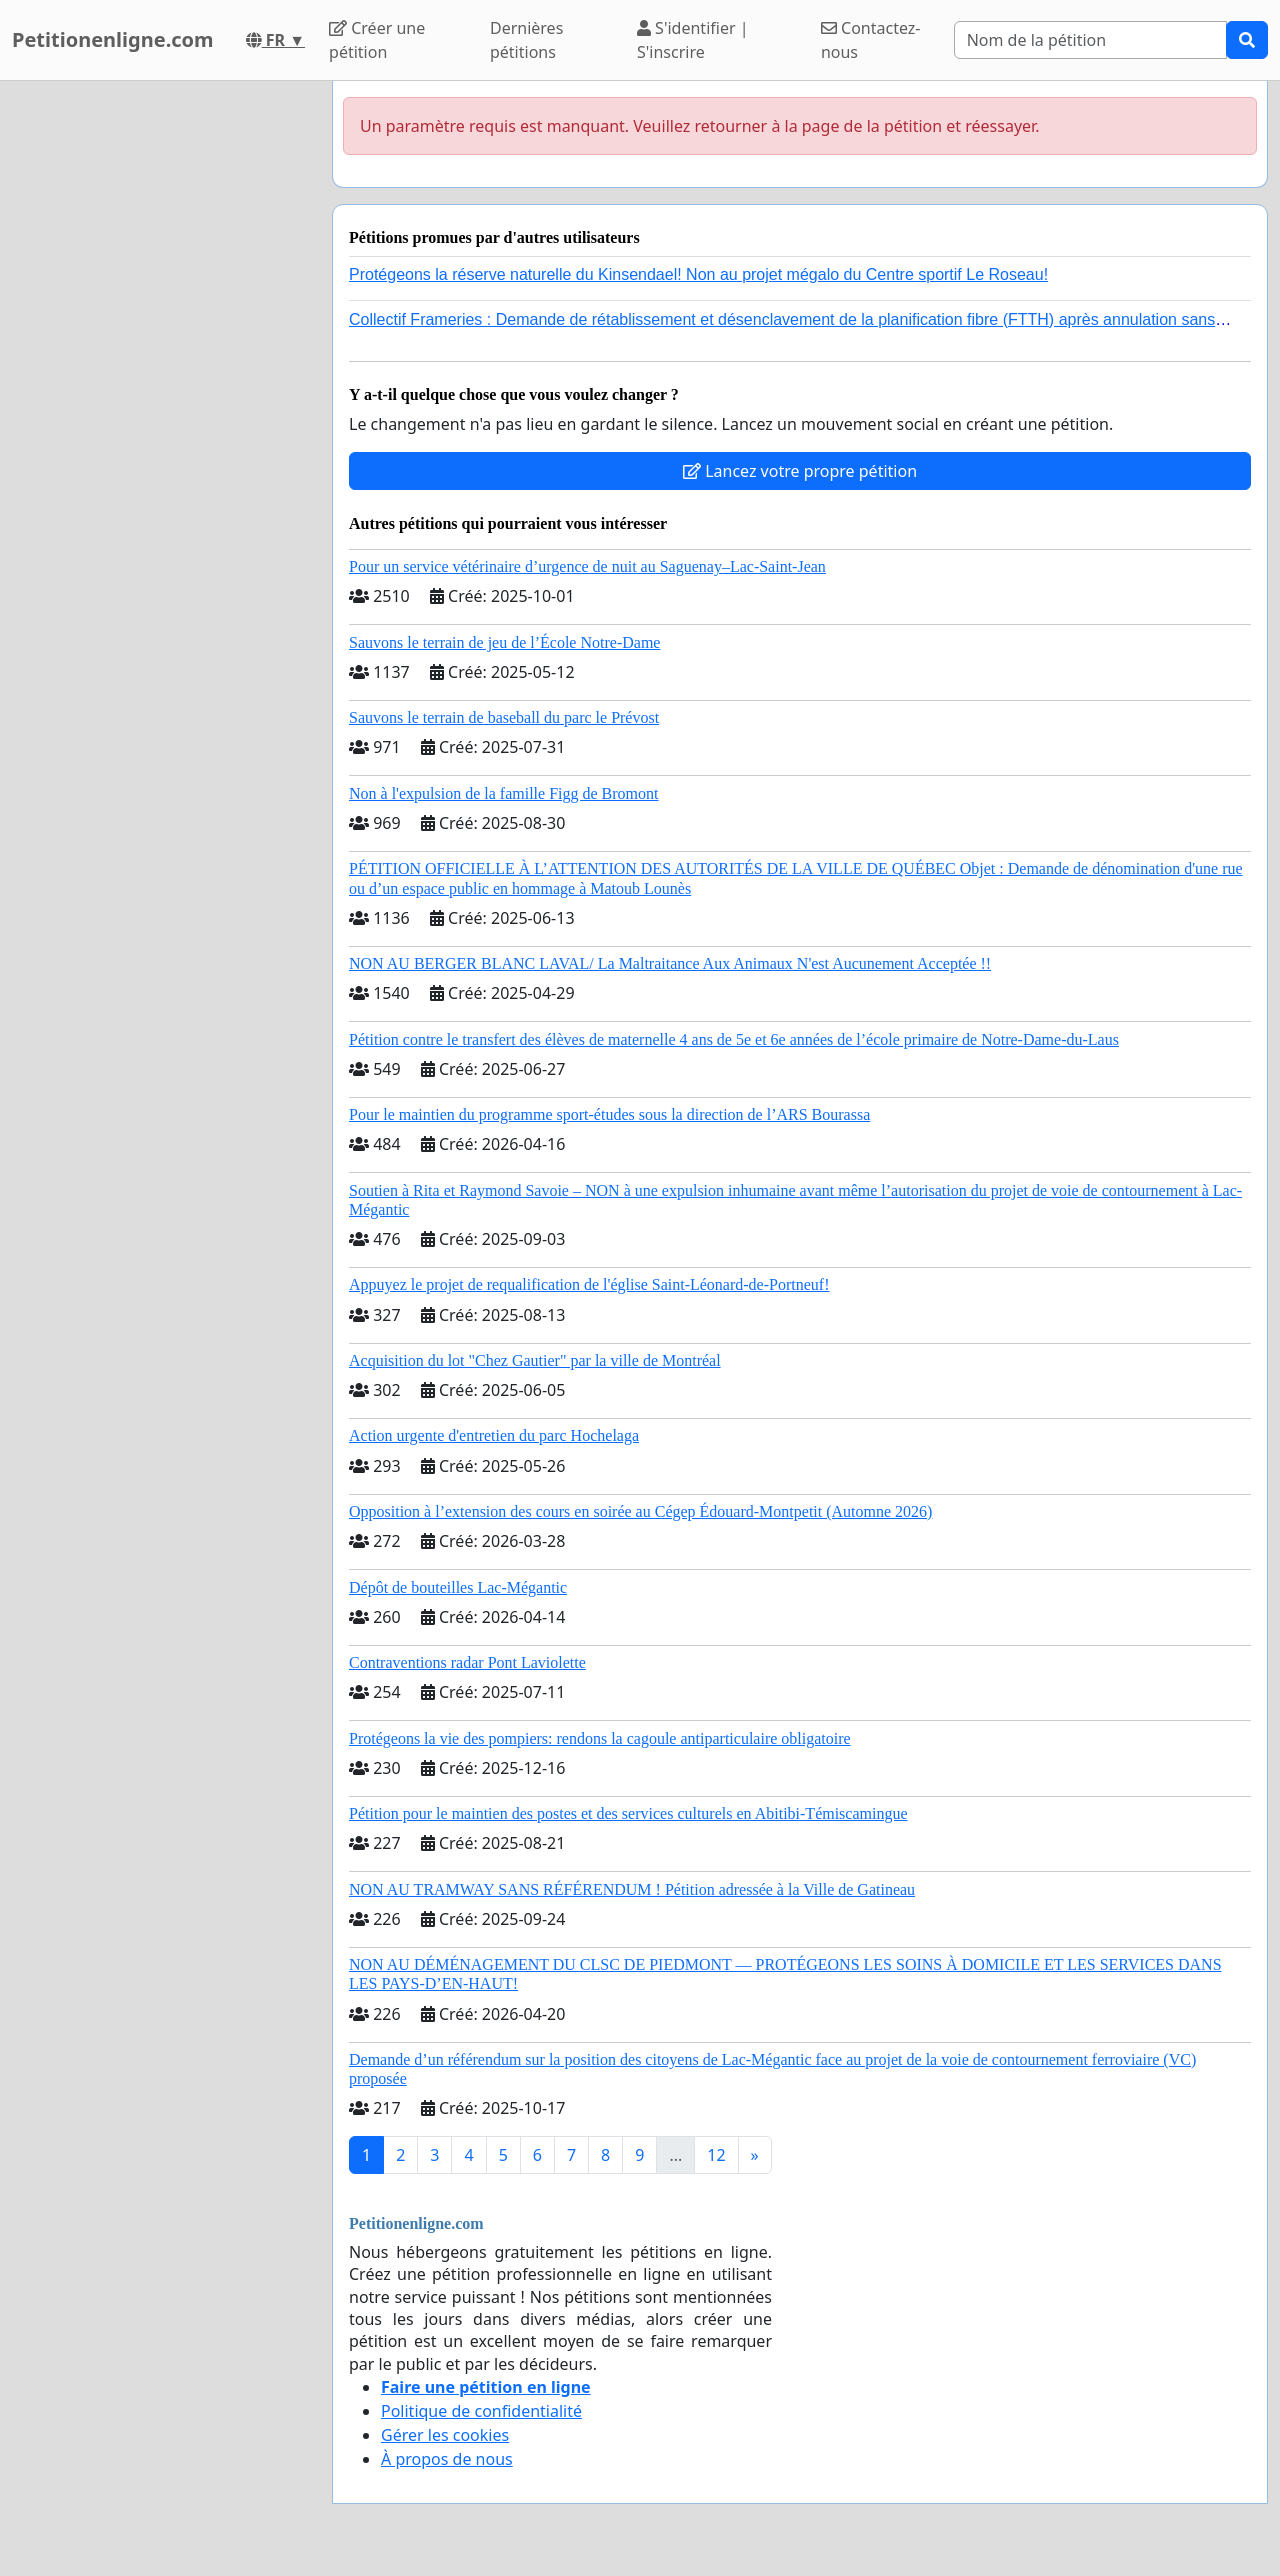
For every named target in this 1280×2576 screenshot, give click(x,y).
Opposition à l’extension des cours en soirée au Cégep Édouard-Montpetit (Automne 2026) (640, 1511)
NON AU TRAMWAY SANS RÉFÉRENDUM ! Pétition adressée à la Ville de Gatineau (632, 1889)
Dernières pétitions (526, 40)
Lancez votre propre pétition (800, 471)
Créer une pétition (377, 40)
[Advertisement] (160, 381)
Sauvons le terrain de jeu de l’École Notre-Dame (504, 642)
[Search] (1090, 40)
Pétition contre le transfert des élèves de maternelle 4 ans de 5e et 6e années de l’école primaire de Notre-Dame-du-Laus (734, 1039)
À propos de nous (447, 2459)
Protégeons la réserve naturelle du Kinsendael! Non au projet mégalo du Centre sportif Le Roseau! (698, 274)
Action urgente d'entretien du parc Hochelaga (494, 1435)
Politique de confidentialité (481, 2411)
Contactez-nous (871, 40)
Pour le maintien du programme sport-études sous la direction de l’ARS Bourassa (609, 1114)
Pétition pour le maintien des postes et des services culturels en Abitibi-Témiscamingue (628, 1813)
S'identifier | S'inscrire (693, 40)
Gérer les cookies (445, 2435)
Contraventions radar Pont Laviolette (467, 1662)
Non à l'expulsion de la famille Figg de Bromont (504, 793)
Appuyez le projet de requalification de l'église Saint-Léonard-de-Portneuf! (589, 1284)
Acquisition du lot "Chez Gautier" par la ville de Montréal (535, 1360)
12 (716, 2155)
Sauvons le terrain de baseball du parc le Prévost (504, 717)
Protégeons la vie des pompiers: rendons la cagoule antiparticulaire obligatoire (600, 1738)
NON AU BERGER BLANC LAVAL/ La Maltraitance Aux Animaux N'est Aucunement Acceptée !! (670, 963)
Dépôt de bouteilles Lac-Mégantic (458, 1587)
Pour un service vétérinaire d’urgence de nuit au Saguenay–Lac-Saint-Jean (587, 566)
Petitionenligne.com (113, 39)
